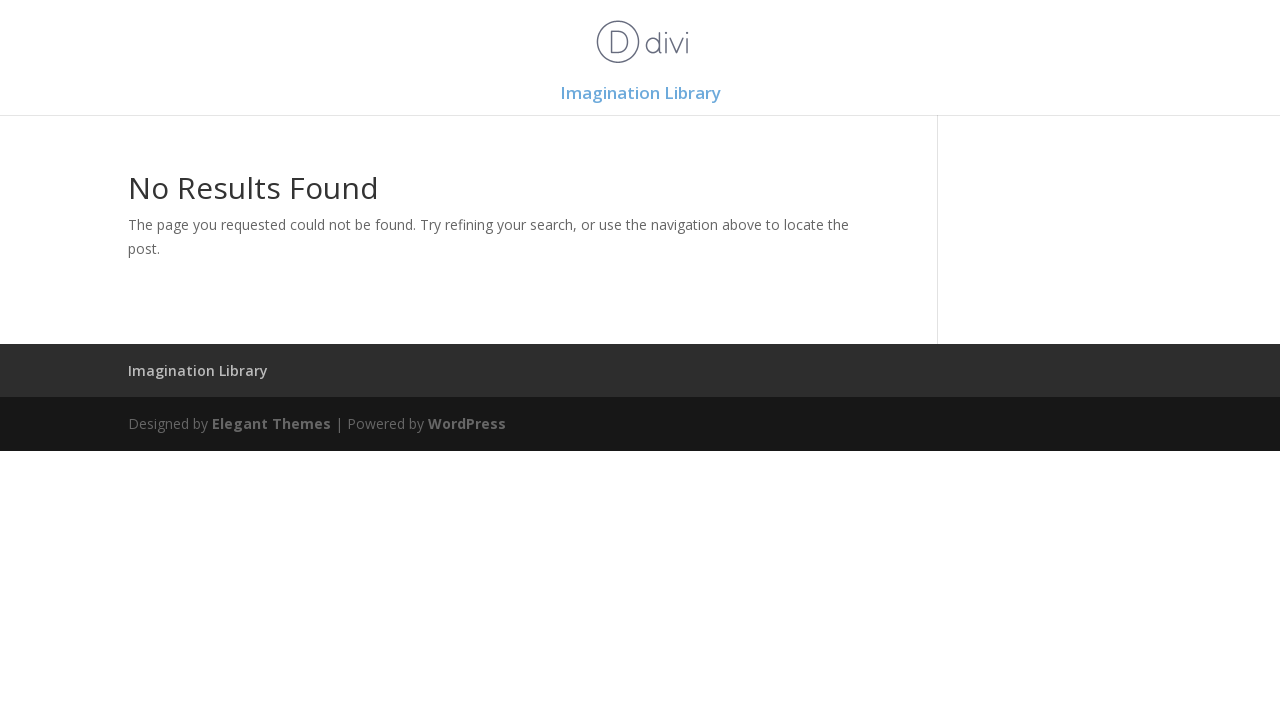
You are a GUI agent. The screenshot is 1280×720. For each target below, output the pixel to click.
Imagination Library (640, 95)
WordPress (467, 423)
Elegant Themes (271, 423)
